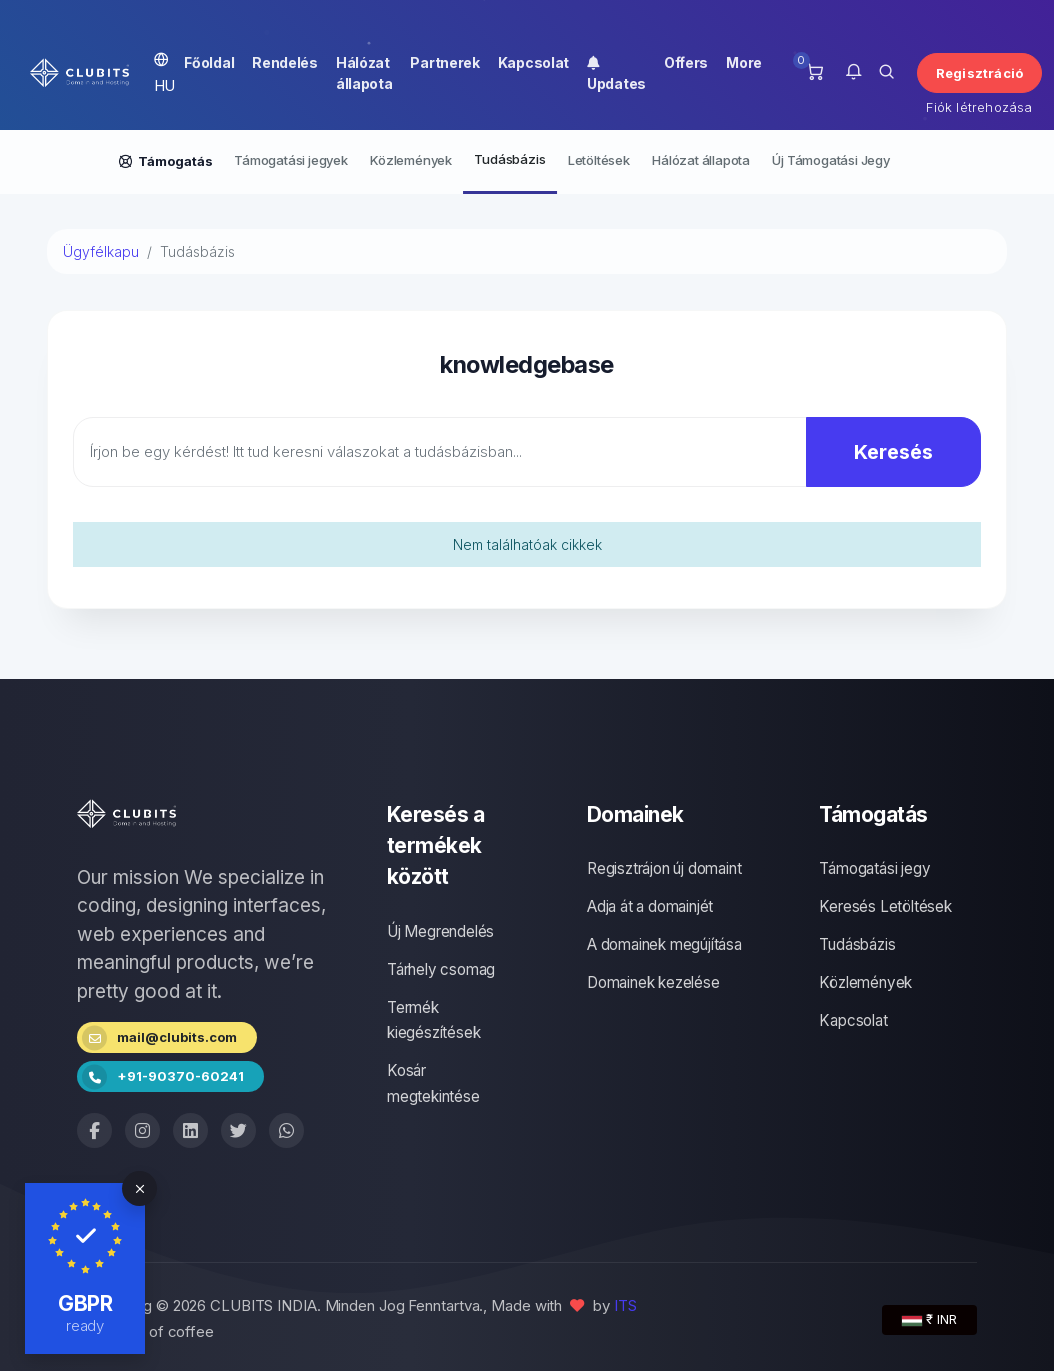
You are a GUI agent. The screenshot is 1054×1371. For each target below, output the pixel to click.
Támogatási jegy (874, 868)
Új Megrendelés (440, 931)
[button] (853, 73)
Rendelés (285, 62)
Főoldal (209, 62)
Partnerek (444, 62)
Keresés (893, 452)
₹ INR (929, 1319)
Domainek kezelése (653, 982)
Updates (616, 73)
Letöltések (599, 160)
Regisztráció (979, 73)
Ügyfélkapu (101, 251)
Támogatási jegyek (291, 160)
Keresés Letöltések (885, 906)
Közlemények (411, 160)
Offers (686, 62)
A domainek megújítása (664, 944)
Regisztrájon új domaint (664, 868)
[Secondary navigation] (527, 162)
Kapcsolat (533, 62)
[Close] (139, 1188)
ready (85, 1325)
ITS (625, 1305)
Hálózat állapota (364, 73)
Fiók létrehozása (979, 107)
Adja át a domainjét (650, 906)
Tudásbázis (509, 159)
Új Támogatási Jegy (830, 160)
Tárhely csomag (441, 969)
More (744, 62)
